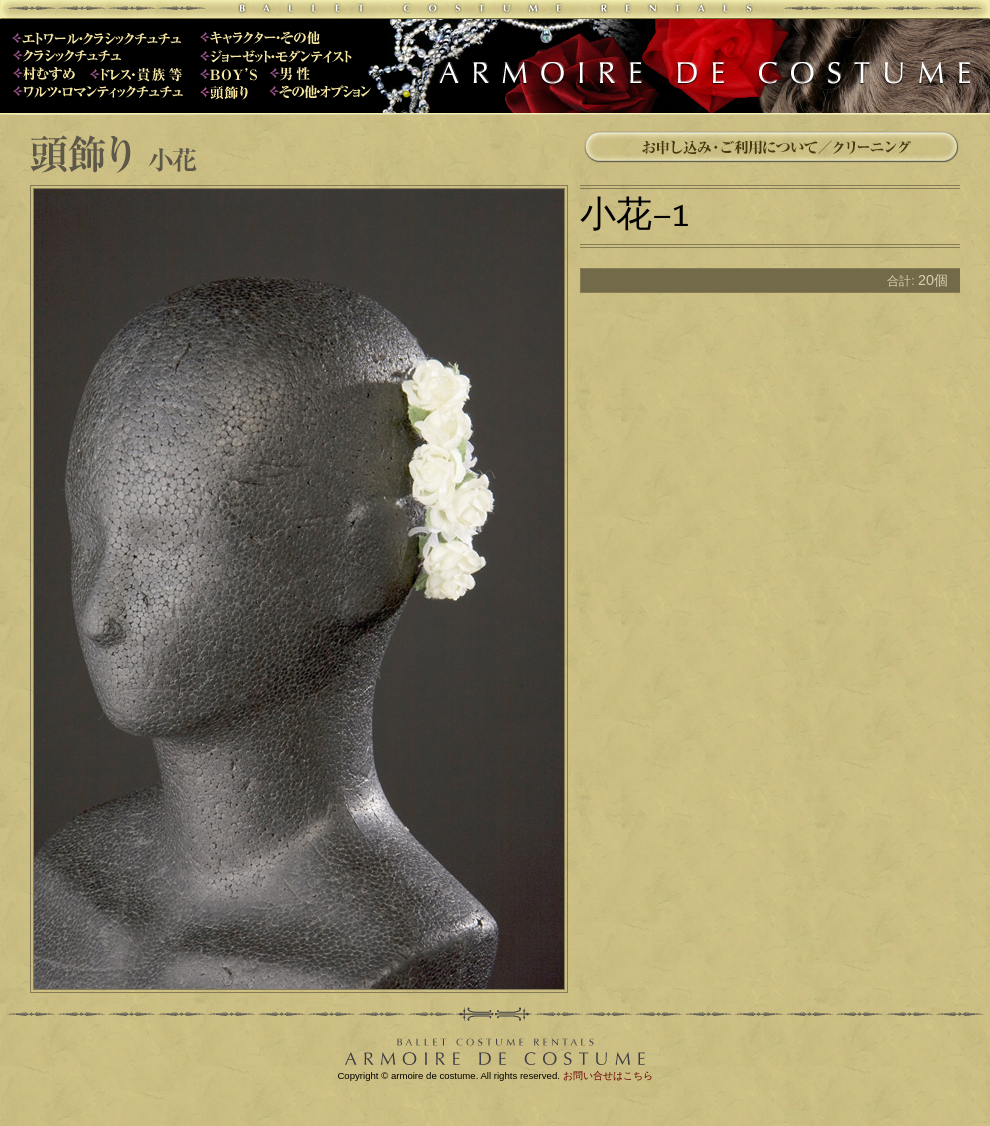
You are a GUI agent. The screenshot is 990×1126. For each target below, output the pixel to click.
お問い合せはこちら (608, 1075)
